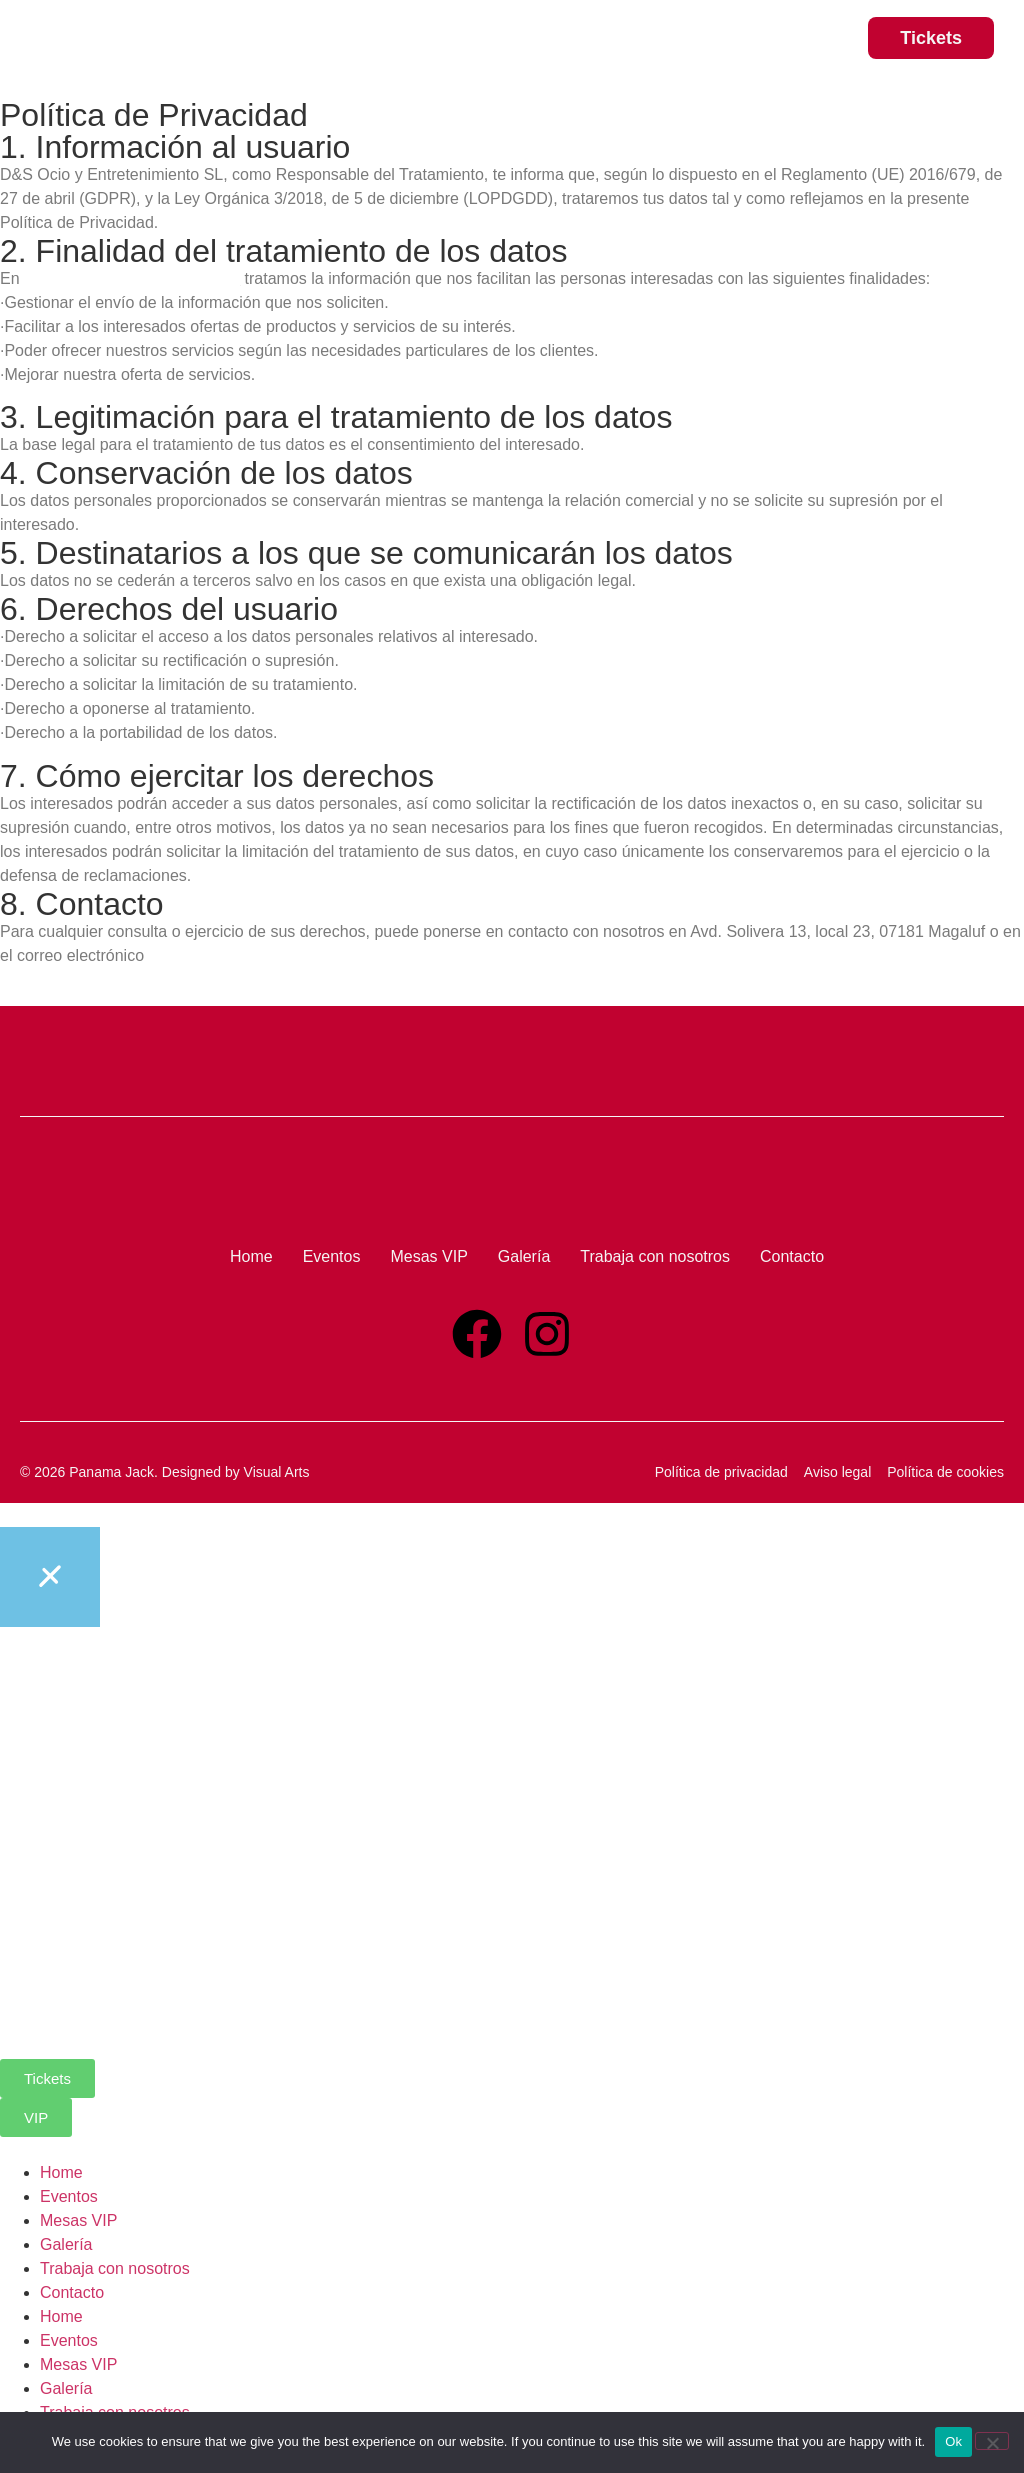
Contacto (72, 2292)
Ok (953, 2441)
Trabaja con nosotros (115, 2268)
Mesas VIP (78, 2220)
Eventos (69, 2196)
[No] (992, 2441)
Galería (66, 2244)
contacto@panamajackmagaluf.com (276, 955)
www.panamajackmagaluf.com (132, 278)
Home (61, 2172)
